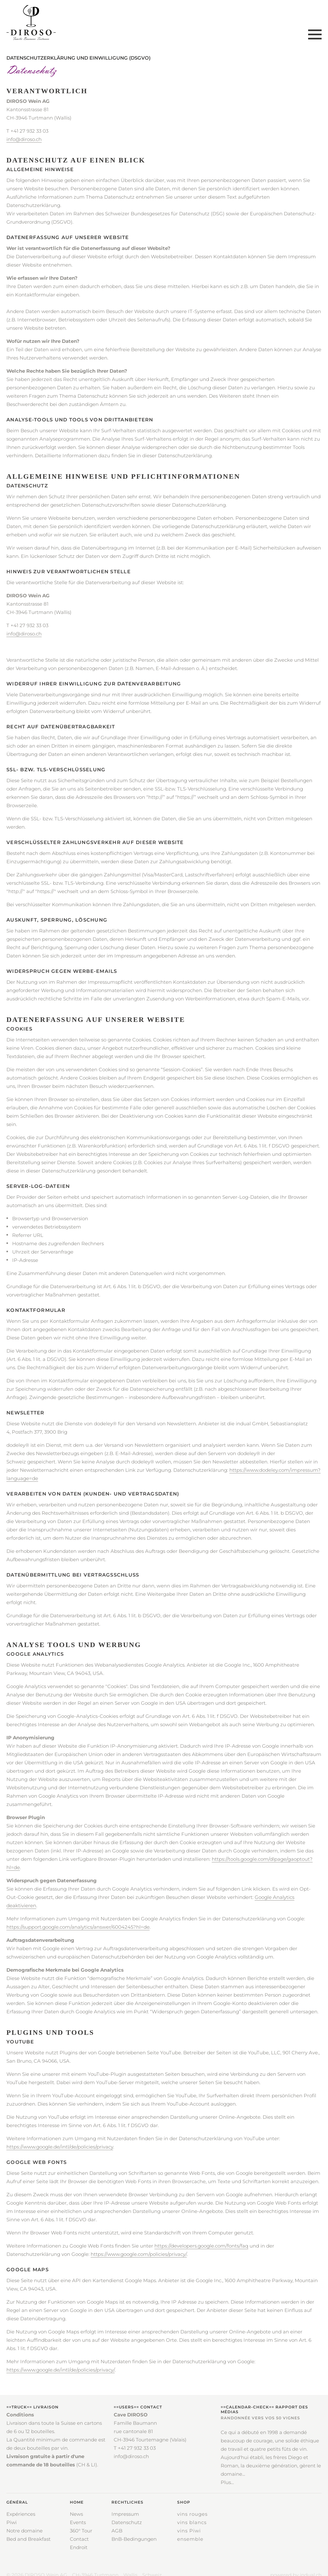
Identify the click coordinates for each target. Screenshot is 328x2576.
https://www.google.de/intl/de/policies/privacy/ (60, 2370)
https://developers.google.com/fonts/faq (201, 2246)
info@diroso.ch (24, 139)
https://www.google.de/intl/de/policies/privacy (59, 2147)
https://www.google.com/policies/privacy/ (139, 2254)
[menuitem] (28, 2525)
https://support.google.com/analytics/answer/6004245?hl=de (78, 1927)
